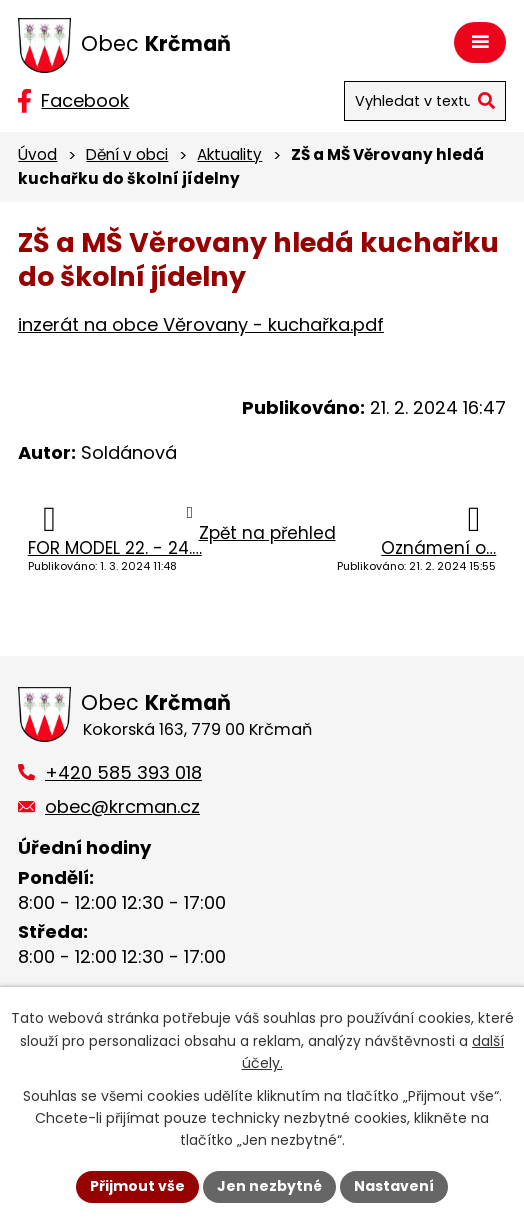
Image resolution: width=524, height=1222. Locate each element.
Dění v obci (127, 154)
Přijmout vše (137, 1186)
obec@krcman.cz (122, 806)
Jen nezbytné (269, 1186)
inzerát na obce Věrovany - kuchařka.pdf (201, 324)
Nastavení (394, 1186)
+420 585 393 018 (123, 772)
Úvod (37, 154)
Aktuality (229, 154)
